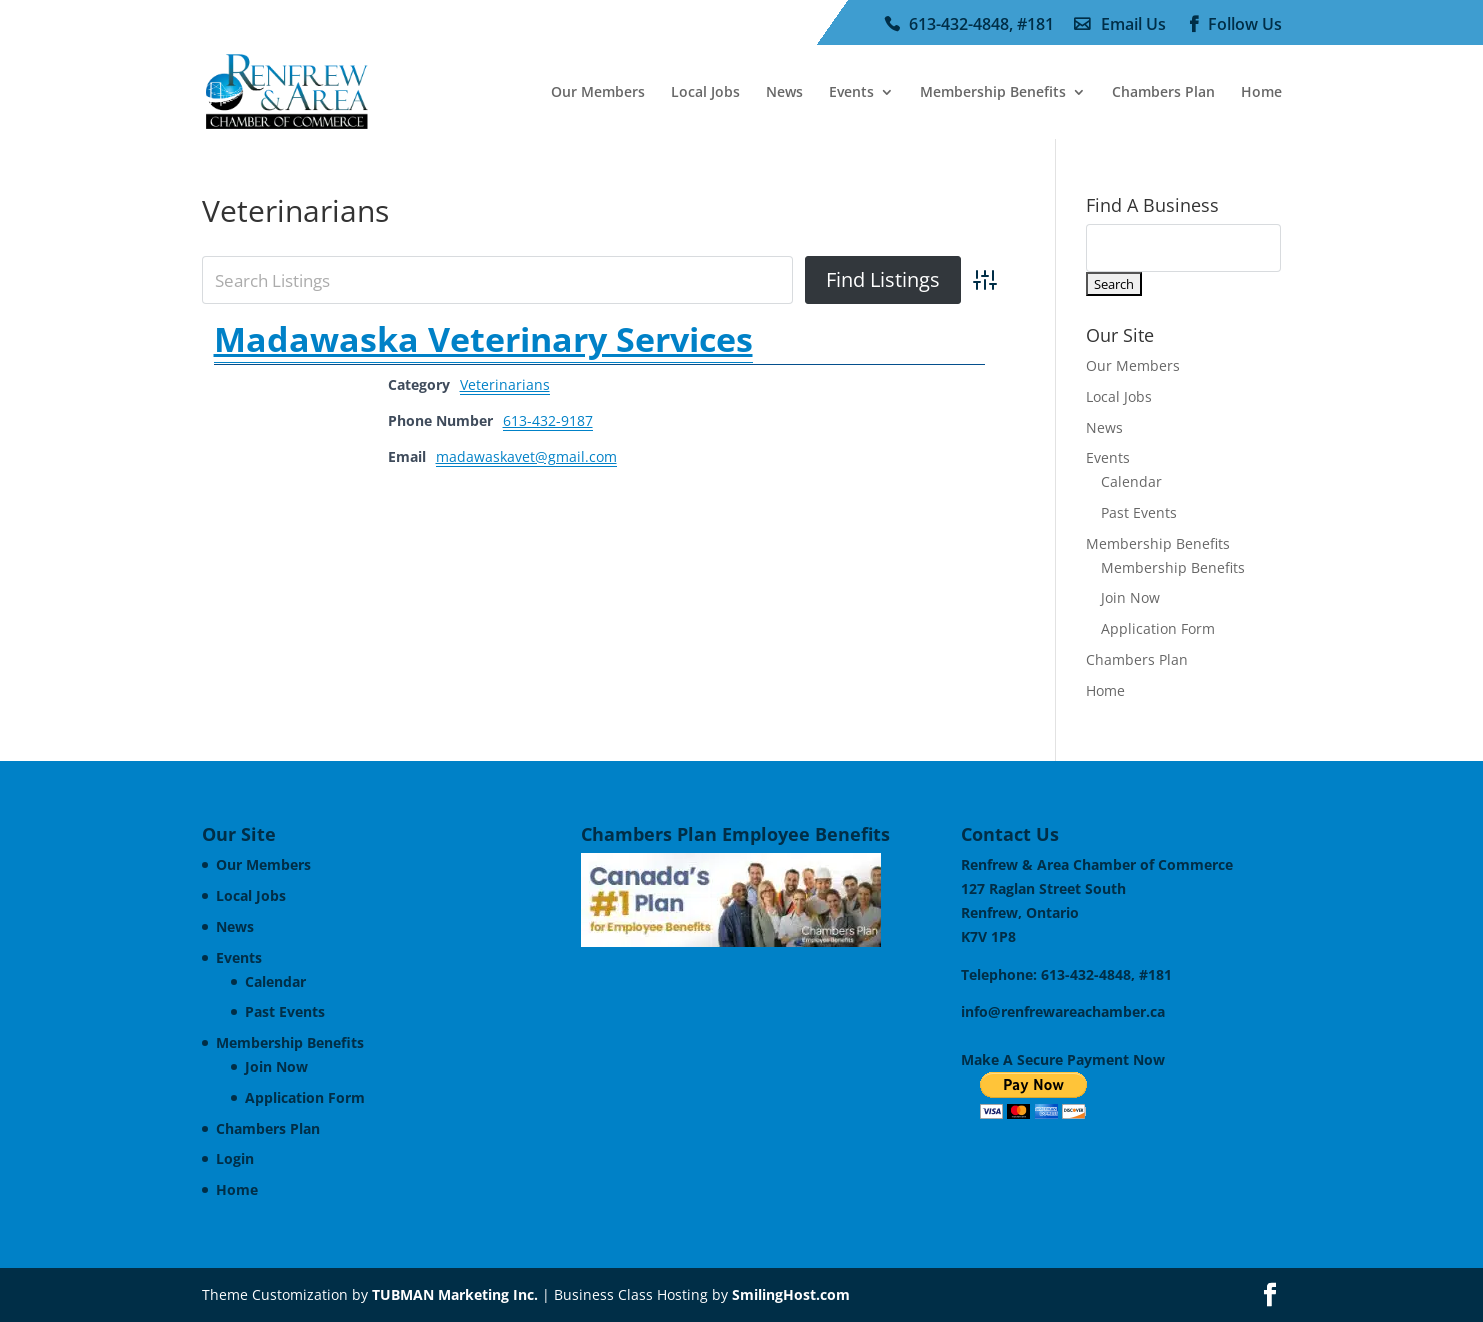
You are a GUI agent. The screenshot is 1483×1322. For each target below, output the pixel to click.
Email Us (1133, 25)
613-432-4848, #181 (981, 25)
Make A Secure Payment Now (1063, 1059)
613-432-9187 (548, 420)
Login (235, 1158)
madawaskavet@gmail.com (526, 456)
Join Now (1130, 597)
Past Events (1139, 512)
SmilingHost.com (791, 1294)
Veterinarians (505, 384)
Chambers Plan (1163, 93)
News (784, 93)
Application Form (1158, 628)
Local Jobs (705, 93)
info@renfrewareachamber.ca (1063, 1011)
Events (851, 93)
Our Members (598, 93)
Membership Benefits (993, 93)
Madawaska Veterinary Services (483, 339)
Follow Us (1245, 25)
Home (1261, 93)
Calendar (1131, 481)
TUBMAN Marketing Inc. (455, 1294)
